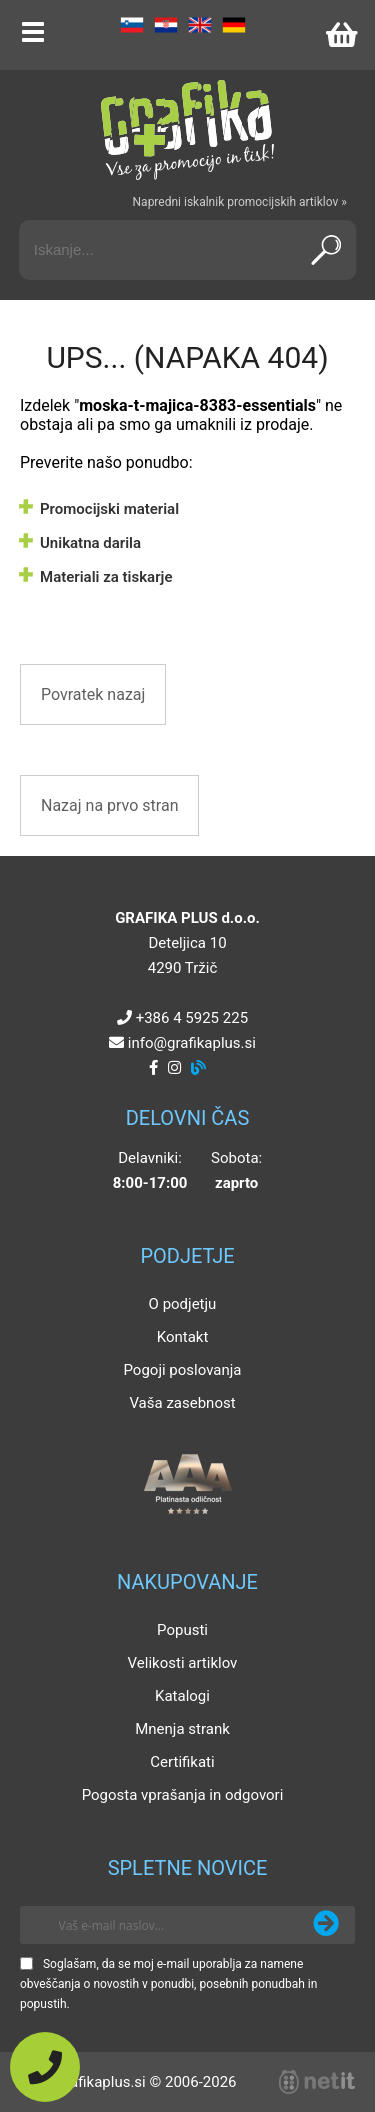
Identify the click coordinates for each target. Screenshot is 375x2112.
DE (234, 25)
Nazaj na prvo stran (109, 805)
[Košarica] (341, 35)
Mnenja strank (182, 1729)
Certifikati (182, 1762)
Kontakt (183, 1337)
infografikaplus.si (192, 1043)
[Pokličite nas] (45, 2067)
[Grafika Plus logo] (188, 130)
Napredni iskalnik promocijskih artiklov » (240, 202)
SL (132, 25)
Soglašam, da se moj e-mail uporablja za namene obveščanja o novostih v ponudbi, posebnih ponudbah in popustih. (168, 1984)
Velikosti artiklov (183, 1663)
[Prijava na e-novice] (326, 1925)
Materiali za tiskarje (106, 577)
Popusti (182, 1630)
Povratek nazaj (93, 694)
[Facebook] (153, 1068)
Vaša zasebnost (182, 1403)
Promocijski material (109, 509)
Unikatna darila (90, 543)
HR (166, 25)
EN (200, 25)
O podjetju (183, 1304)
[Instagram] (174, 1068)
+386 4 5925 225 (192, 1018)
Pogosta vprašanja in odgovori (183, 1795)
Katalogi (182, 1696)
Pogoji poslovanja (182, 1370)
